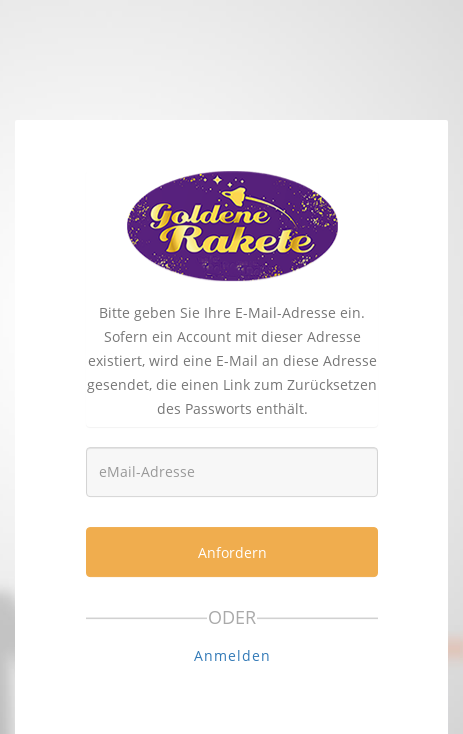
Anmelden (232, 655)
